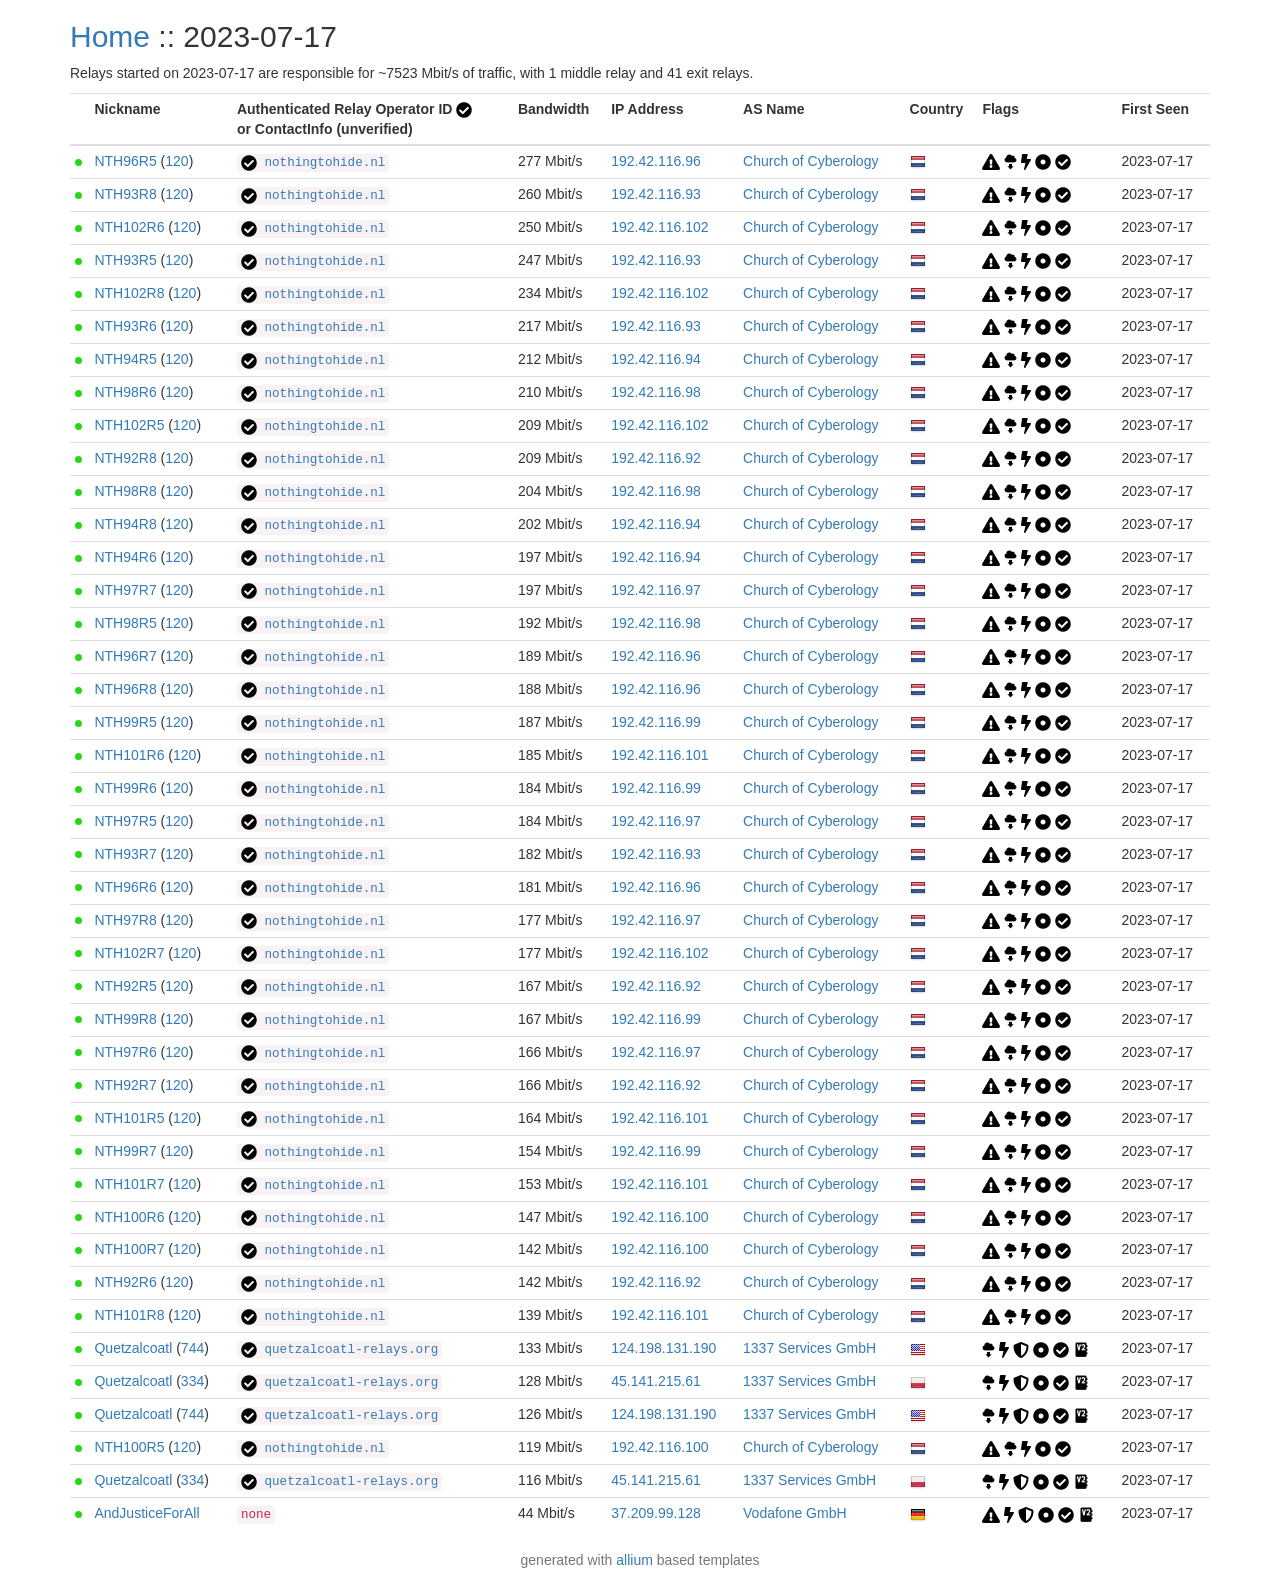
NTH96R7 (125, 656)
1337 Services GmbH (809, 1348)
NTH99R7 (125, 1151)
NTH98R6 (125, 392)
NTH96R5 (125, 161)
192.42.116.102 (659, 227)
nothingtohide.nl (313, 163)
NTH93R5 (125, 260)
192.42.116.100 (659, 1217)
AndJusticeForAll (146, 1513)
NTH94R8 (125, 524)
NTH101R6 (129, 755)
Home (110, 36)
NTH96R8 (125, 689)
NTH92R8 (125, 458)
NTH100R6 (129, 1217)
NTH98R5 (125, 623)
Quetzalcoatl (133, 1348)
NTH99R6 (125, 788)
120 (176, 161)
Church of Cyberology (810, 161)
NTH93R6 (125, 326)
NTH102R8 (129, 293)
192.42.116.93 (656, 194)
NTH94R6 (125, 557)
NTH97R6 (125, 1052)
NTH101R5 (129, 1118)
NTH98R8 (125, 491)
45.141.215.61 (656, 1381)
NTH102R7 (129, 953)
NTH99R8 (125, 1019)
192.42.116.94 (656, 359)
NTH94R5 (125, 359)
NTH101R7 (129, 1184)
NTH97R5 (125, 821)
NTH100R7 (129, 1249)
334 (192, 1381)
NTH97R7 (125, 590)
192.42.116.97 (656, 590)
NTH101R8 (129, 1315)
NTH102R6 (129, 227)
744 (192, 1348)
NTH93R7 (125, 854)
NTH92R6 (125, 1282)
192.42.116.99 (656, 722)
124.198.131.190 (663, 1348)
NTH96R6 (125, 887)
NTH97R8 (125, 920)
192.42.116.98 (656, 392)
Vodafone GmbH (795, 1513)
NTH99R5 (125, 722)
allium (634, 1560)
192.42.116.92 (656, 458)
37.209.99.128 (656, 1513)
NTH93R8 (125, 194)
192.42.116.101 (659, 755)
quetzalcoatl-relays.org (339, 1350)
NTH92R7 (125, 1085)
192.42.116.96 (656, 161)
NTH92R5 (125, 986)
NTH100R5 (129, 1447)
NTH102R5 (129, 425)
